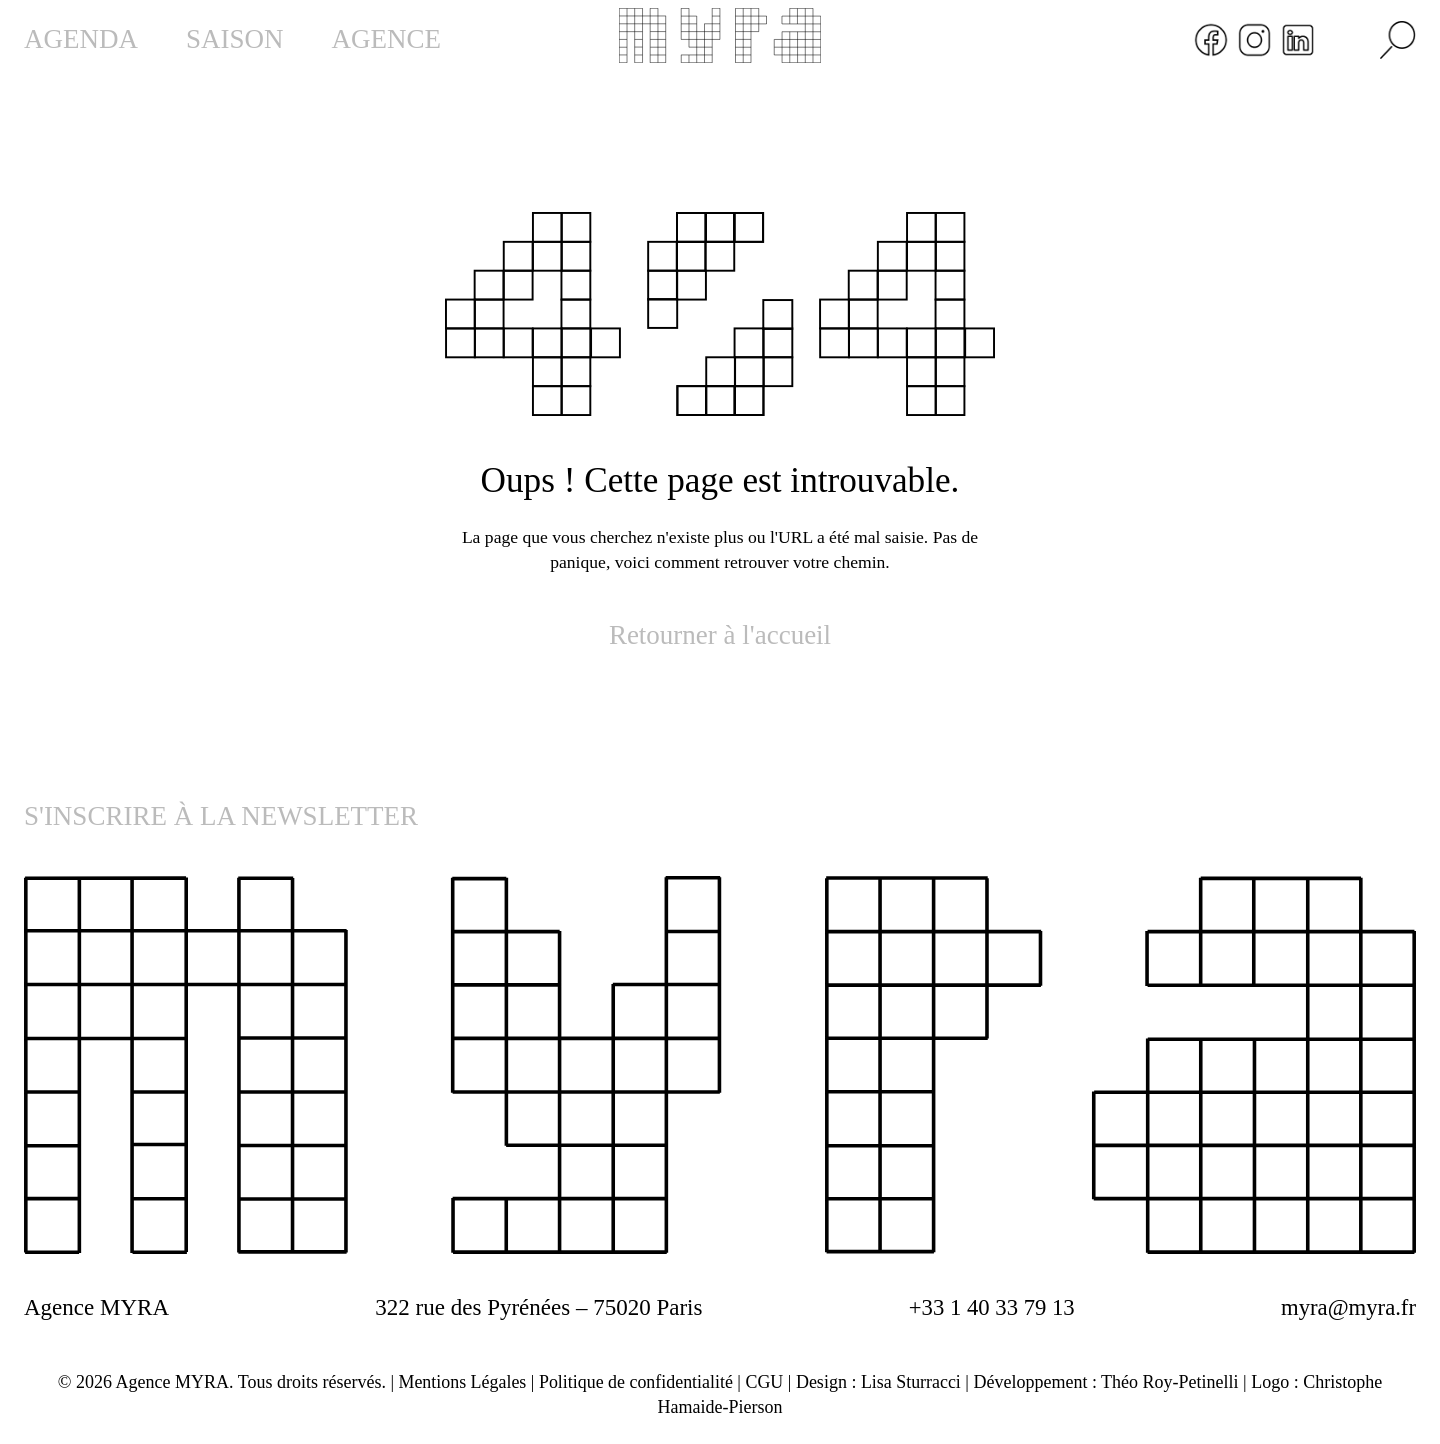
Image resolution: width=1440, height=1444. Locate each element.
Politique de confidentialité (635, 1382)
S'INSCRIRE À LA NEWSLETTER (221, 816)
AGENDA (81, 39)
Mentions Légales (461, 1382)
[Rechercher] (1398, 40)
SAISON (235, 39)
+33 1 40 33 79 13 (990, 1307)
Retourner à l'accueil (720, 635)
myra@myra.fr (1347, 1307)
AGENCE (387, 39)
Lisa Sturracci (912, 1382)
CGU (765, 1382)
